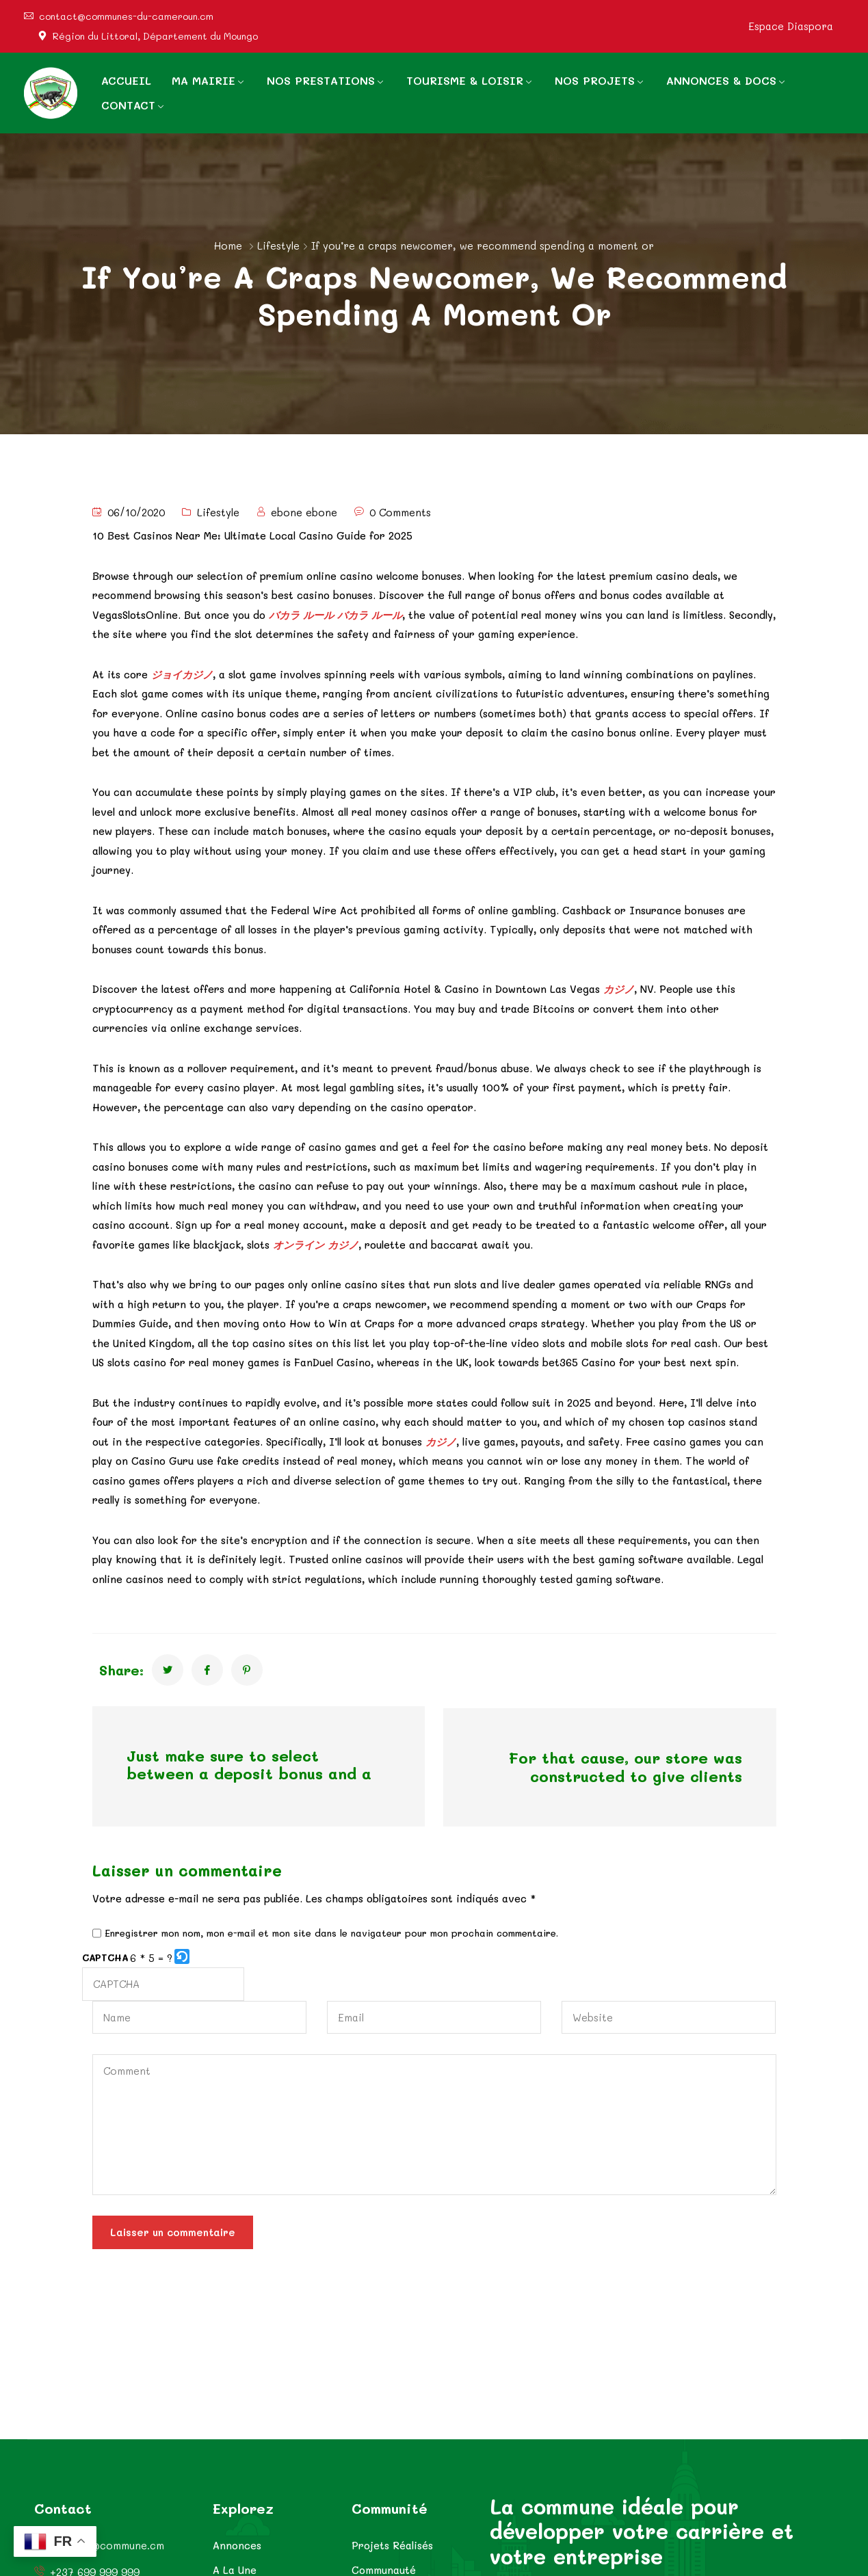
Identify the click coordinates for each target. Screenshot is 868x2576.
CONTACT (128, 105)
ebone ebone (304, 512)
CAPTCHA (105, 1955)
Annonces (237, 2545)
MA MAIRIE (203, 80)
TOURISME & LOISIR (464, 80)
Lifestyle (278, 245)
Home (228, 245)
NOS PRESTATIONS (321, 80)
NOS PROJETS (595, 80)
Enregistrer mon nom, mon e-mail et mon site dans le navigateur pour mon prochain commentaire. (331, 1931)
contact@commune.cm (107, 2545)
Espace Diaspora (790, 26)
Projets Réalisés (392, 2545)
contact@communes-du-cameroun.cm (126, 16)
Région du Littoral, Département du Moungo (155, 36)
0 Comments (400, 512)
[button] (183, 1955)
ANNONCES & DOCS (721, 80)
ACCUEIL (126, 80)
